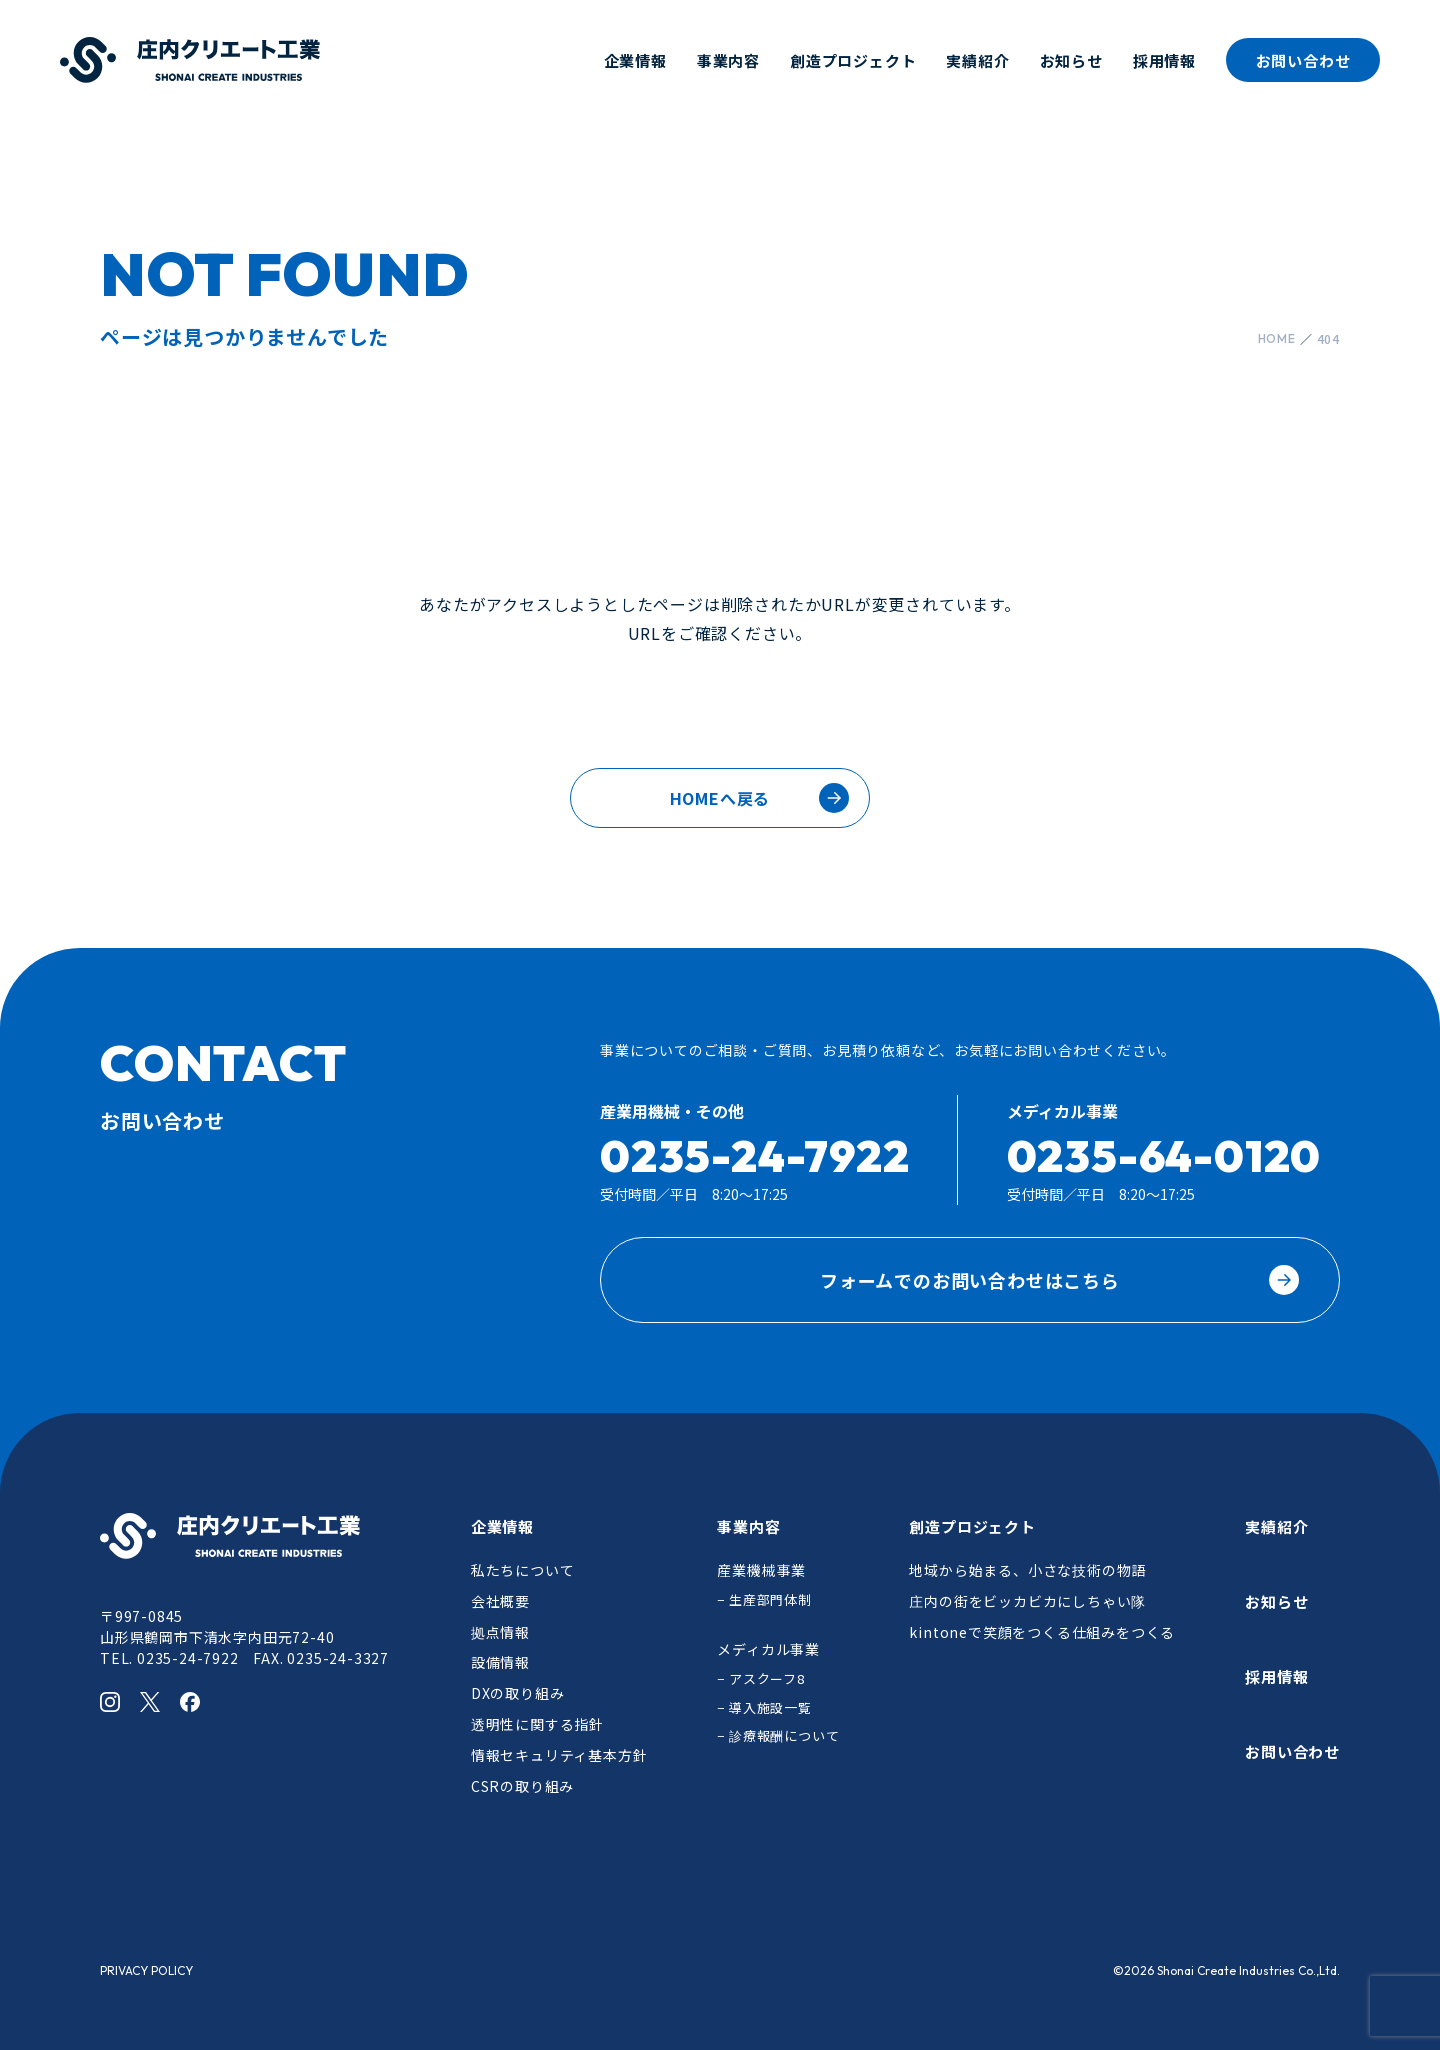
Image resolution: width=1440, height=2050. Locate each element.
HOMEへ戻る (720, 798)
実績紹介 (977, 60)
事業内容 (728, 60)
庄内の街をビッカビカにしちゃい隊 (1027, 1601)
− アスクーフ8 (760, 1678)
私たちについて (523, 1570)
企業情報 (635, 60)
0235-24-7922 (755, 1155)
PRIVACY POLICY (146, 1970)
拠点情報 (500, 1632)
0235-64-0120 (1164, 1155)
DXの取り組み (518, 1693)
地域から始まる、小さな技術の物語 (1027, 1570)
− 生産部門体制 (764, 1599)
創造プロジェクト (853, 60)
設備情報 (500, 1662)
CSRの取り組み (522, 1786)
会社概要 (500, 1601)
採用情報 (1164, 60)
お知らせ (1071, 60)
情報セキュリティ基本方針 (559, 1755)
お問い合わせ (1303, 60)
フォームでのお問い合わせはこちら (1059, 1280)
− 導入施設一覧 (764, 1707)
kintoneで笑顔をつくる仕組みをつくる (1042, 1632)
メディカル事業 (768, 1649)
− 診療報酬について (778, 1735)
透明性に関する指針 (537, 1724)
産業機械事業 (761, 1570)
